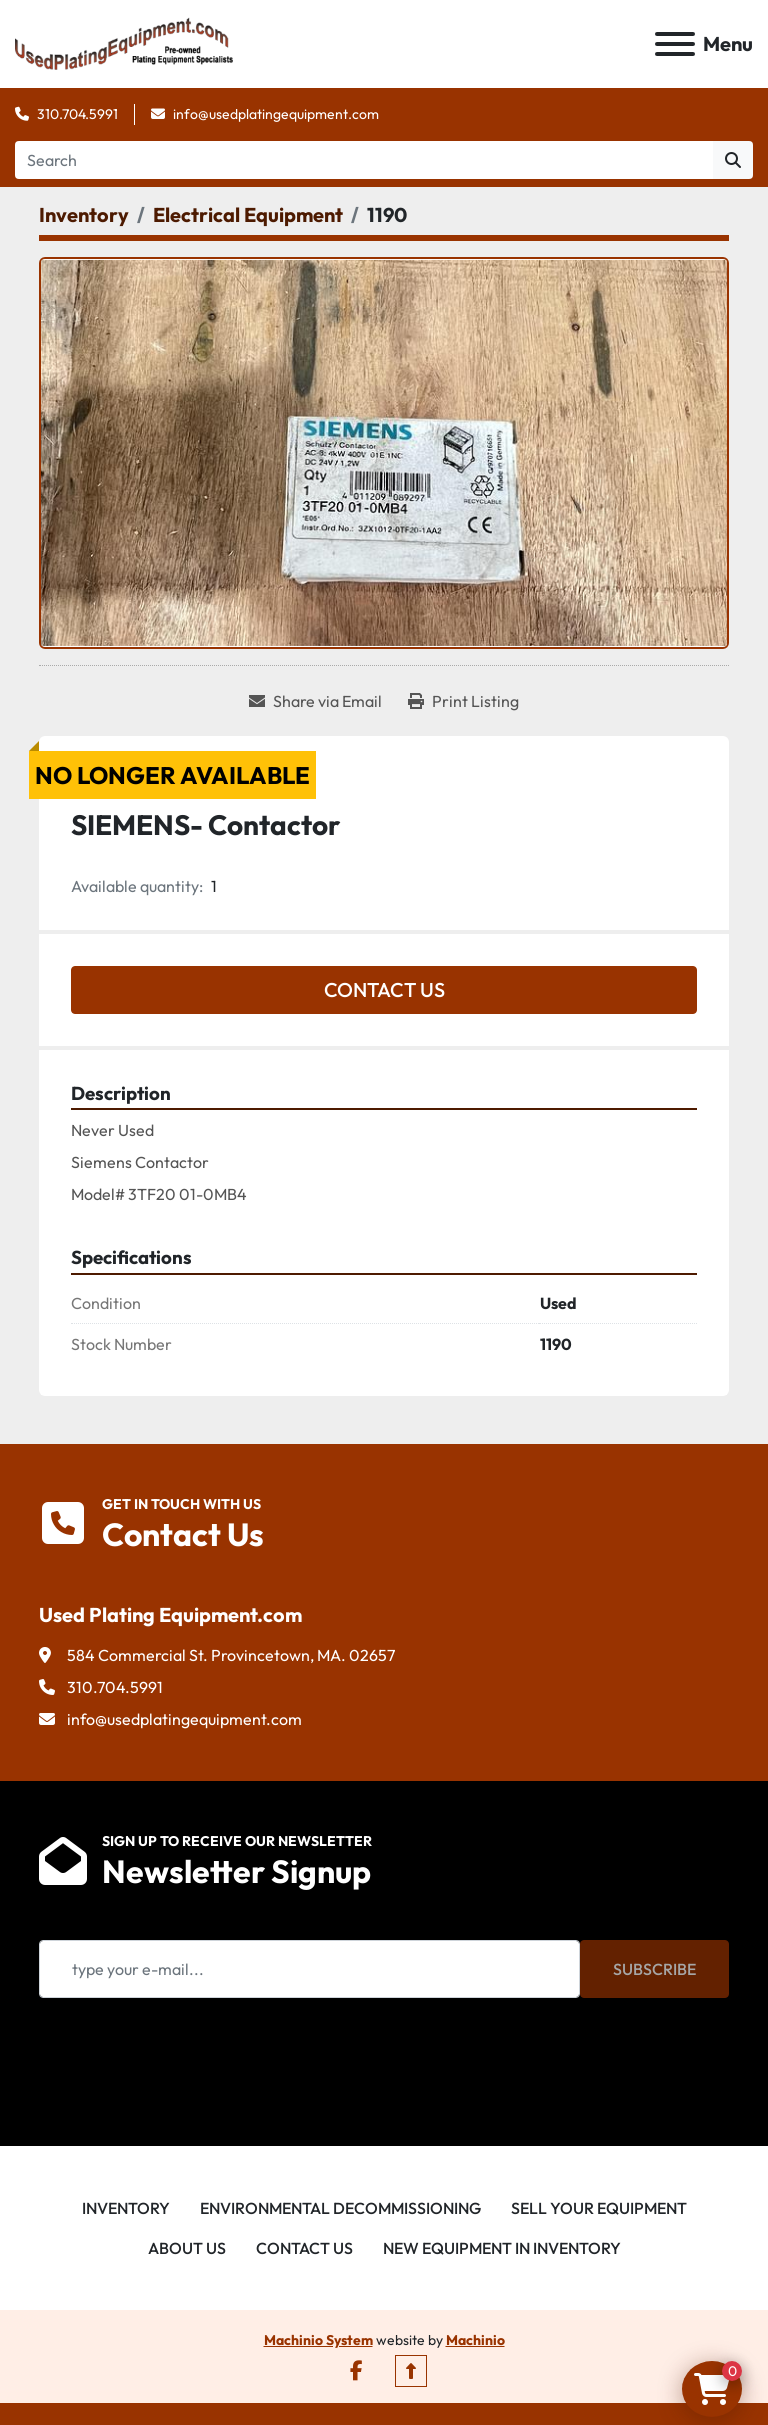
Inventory (126, 2208)
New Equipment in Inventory (502, 2248)
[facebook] (356, 2371)
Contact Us (384, 989)
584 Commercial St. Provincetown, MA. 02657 (231, 1655)
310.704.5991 (77, 114)
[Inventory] (84, 214)
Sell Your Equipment (599, 2208)
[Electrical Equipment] (248, 214)
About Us (187, 2248)
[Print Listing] (463, 701)
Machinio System (318, 2340)
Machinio (475, 2340)
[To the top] (411, 2371)
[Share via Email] (315, 701)
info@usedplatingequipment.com (276, 114)
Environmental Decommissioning (340, 2208)
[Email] (309, 1969)
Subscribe (654, 1969)
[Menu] (675, 44)
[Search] (364, 160)
